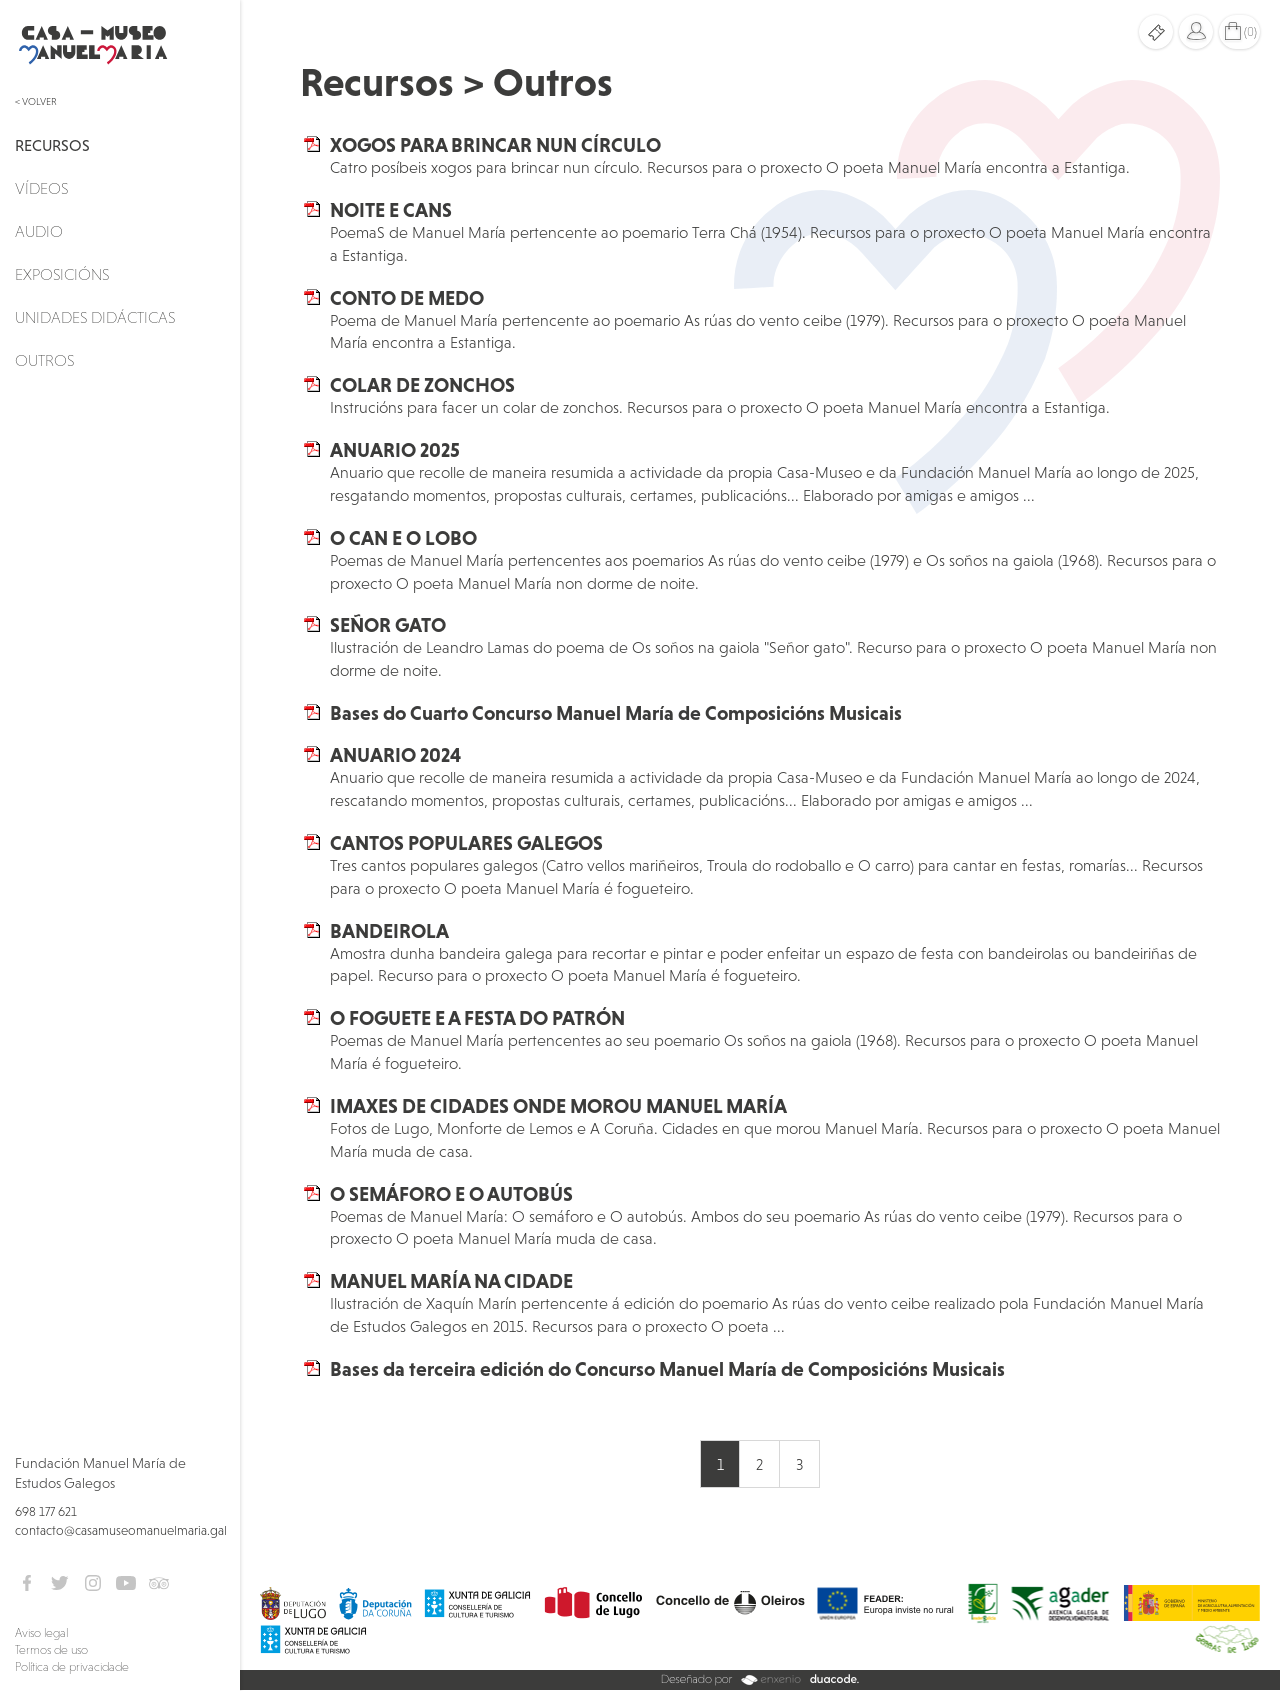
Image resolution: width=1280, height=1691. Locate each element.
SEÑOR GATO (388, 625)
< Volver (36, 101)
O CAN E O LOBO (403, 538)
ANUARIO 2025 (395, 450)
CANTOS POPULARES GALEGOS (466, 843)
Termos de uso (51, 1650)
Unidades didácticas (95, 317)
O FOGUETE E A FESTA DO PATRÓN (477, 1018)
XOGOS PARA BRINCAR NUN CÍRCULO (495, 145)
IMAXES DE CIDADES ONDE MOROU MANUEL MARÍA (558, 1106)
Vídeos (41, 188)
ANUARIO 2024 (395, 755)
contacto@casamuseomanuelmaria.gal (121, 1530)
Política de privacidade (72, 1667)
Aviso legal (41, 1633)
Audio (39, 231)
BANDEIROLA (389, 931)
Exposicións (62, 274)
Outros (44, 360)
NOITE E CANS (391, 210)
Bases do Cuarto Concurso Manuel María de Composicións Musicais (616, 713)
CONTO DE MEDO (407, 298)
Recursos (52, 145)
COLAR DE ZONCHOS (422, 385)
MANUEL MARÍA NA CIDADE (451, 1281)
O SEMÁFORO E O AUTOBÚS (451, 1194)
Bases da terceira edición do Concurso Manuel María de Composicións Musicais (667, 1369)
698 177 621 (46, 1511)
